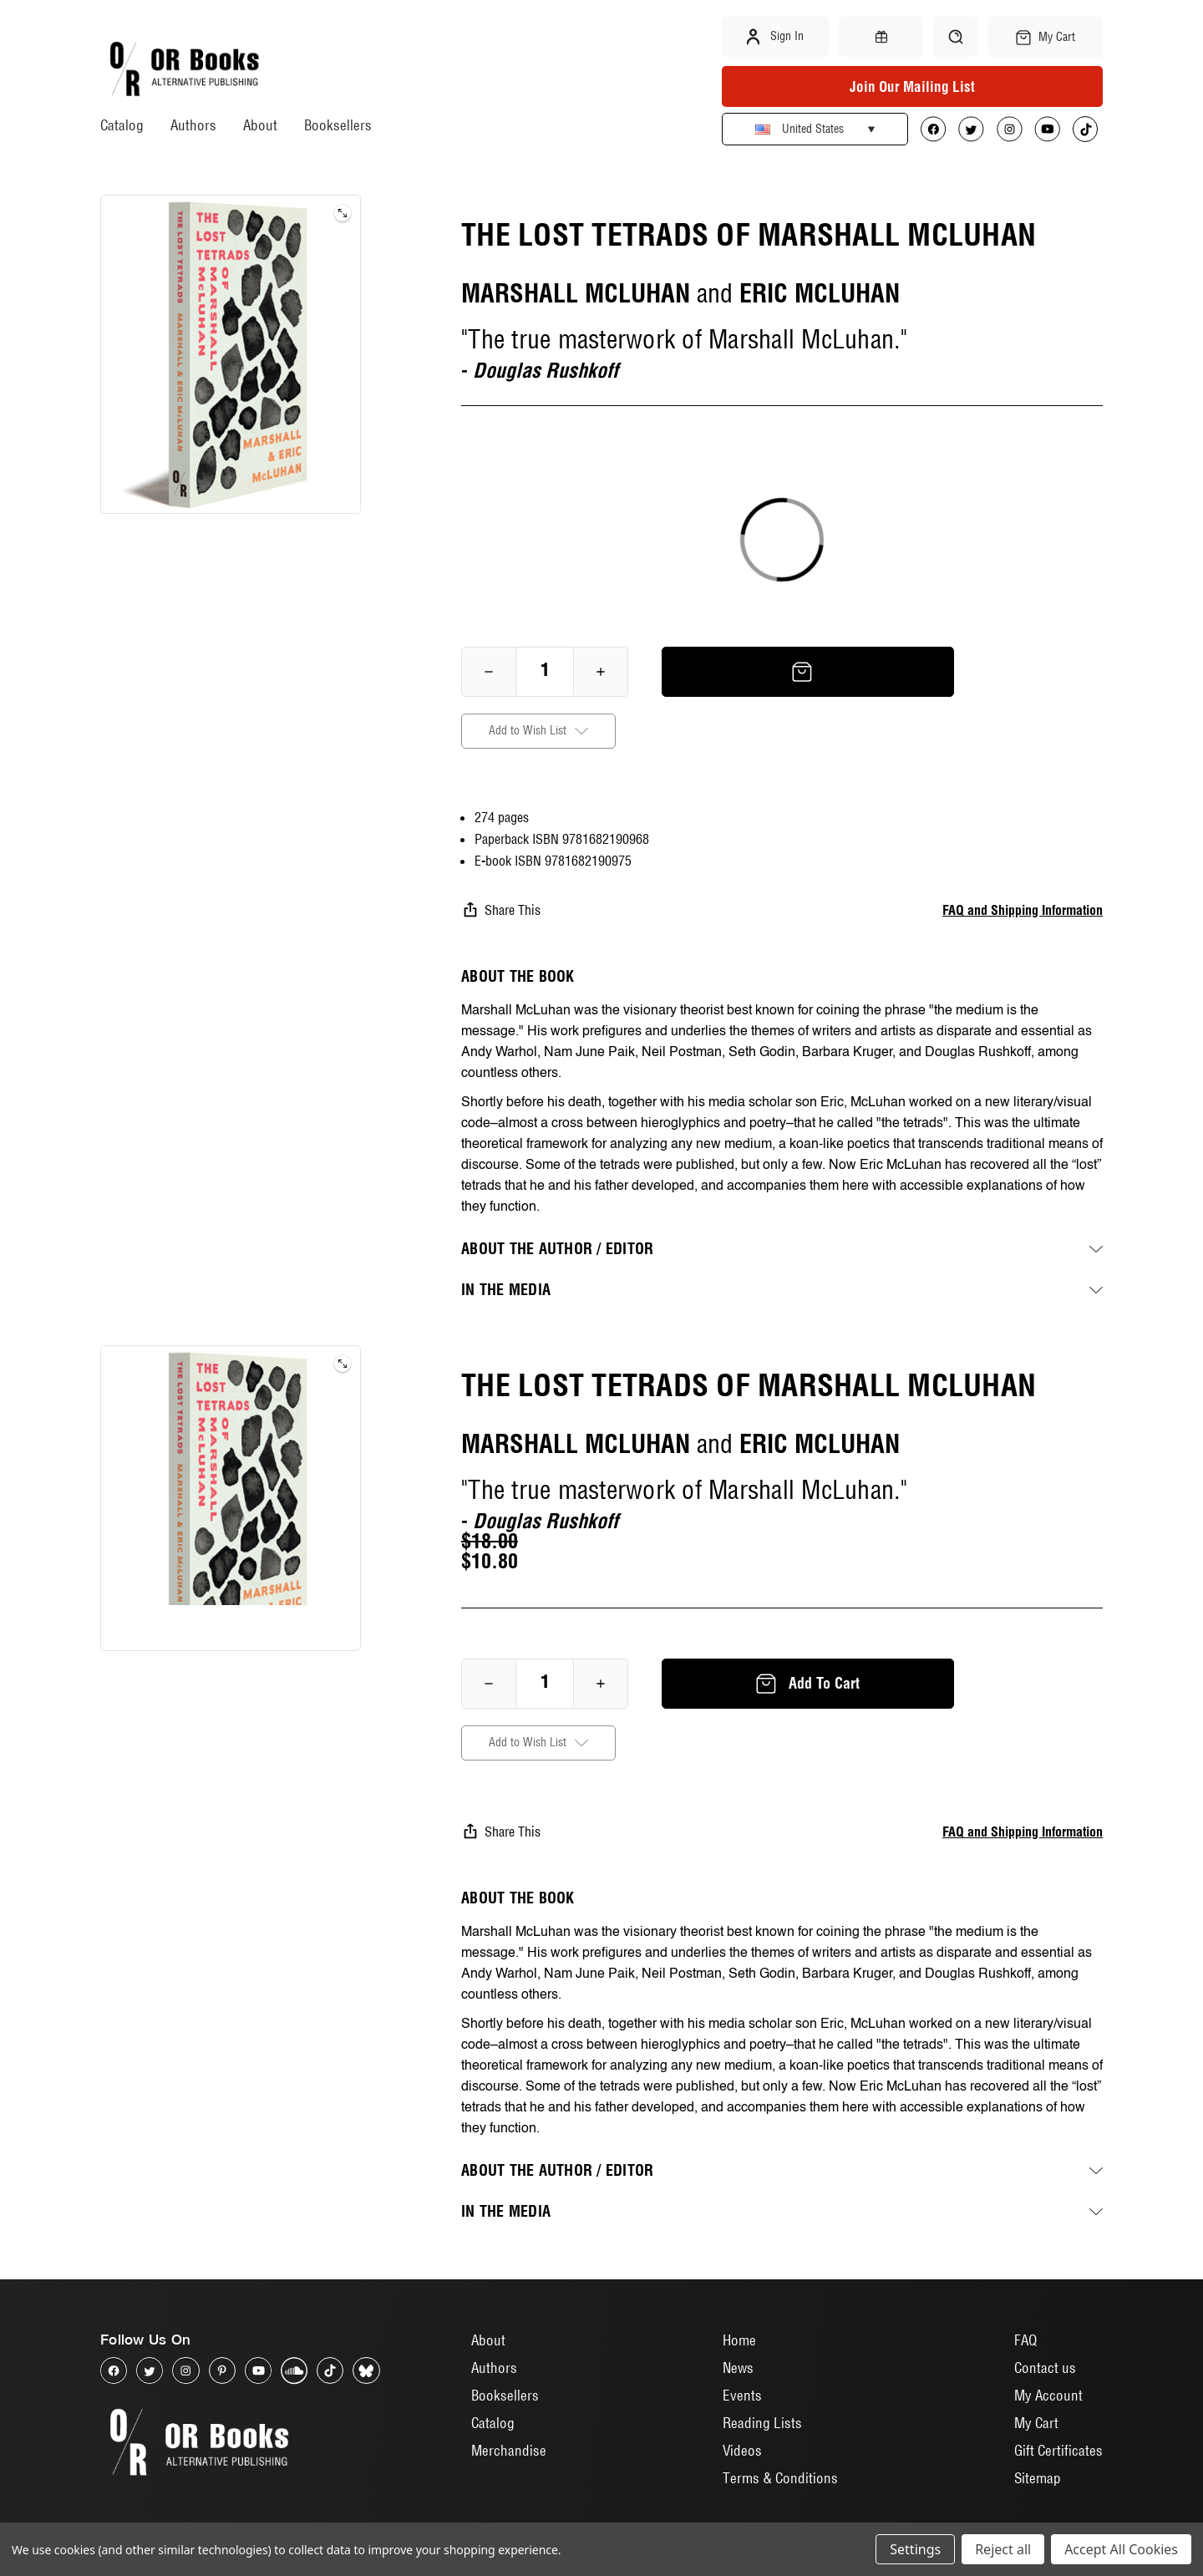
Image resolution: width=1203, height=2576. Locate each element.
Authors (193, 125)
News (738, 2367)
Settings (915, 2549)
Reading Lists (762, 2422)
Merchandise (508, 2450)
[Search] (955, 37)
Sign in (775, 37)
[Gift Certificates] (880, 37)
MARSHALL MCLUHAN (575, 293)
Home (739, 2340)
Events (742, 2395)
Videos (742, 2450)
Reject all (1003, 2549)
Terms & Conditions (780, 2478)
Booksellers (338, 125)
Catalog (122, 125)
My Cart (1036, 2422)
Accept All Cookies (1121, 2549)
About (260, 125)
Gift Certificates (1058, 2450)
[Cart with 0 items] (1045, 37)
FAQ (1025, 2340)
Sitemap (1037, 2478)
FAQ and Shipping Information (1022, 910)
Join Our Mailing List (912, 86)
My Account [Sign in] (1048, 2395)
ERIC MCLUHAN (819, 293)
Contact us (1045, 2367)
